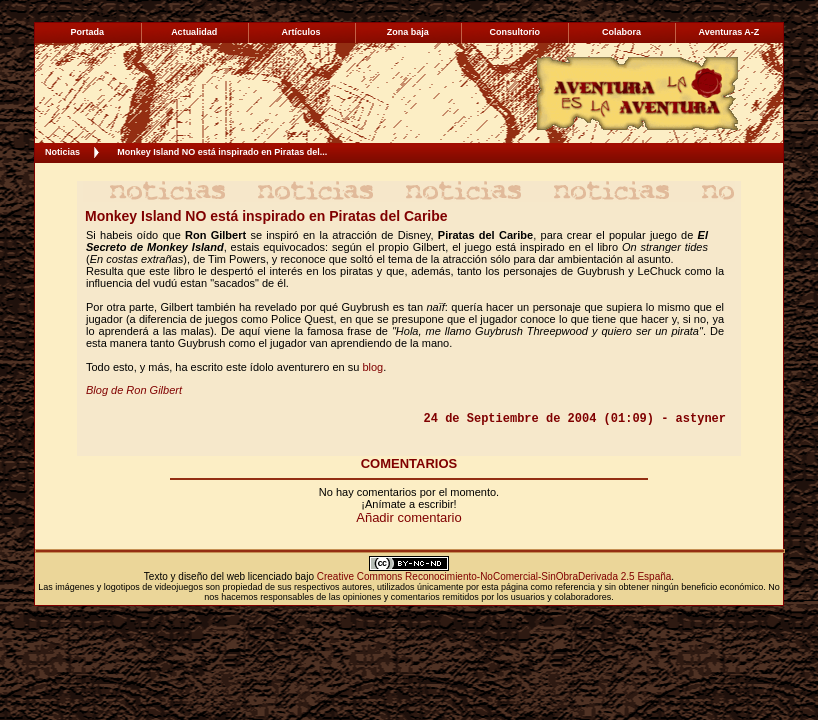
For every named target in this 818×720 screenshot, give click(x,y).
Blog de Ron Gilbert (134, 390)
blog (372, 367)
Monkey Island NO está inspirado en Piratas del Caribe (266, 216)
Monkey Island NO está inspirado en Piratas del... (222, 152)
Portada (88, 32)
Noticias (62, 152)
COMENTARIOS (409, 463)
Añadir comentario (409, 517)
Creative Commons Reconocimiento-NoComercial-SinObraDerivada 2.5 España (494, 576)
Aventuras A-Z (728, 32)
